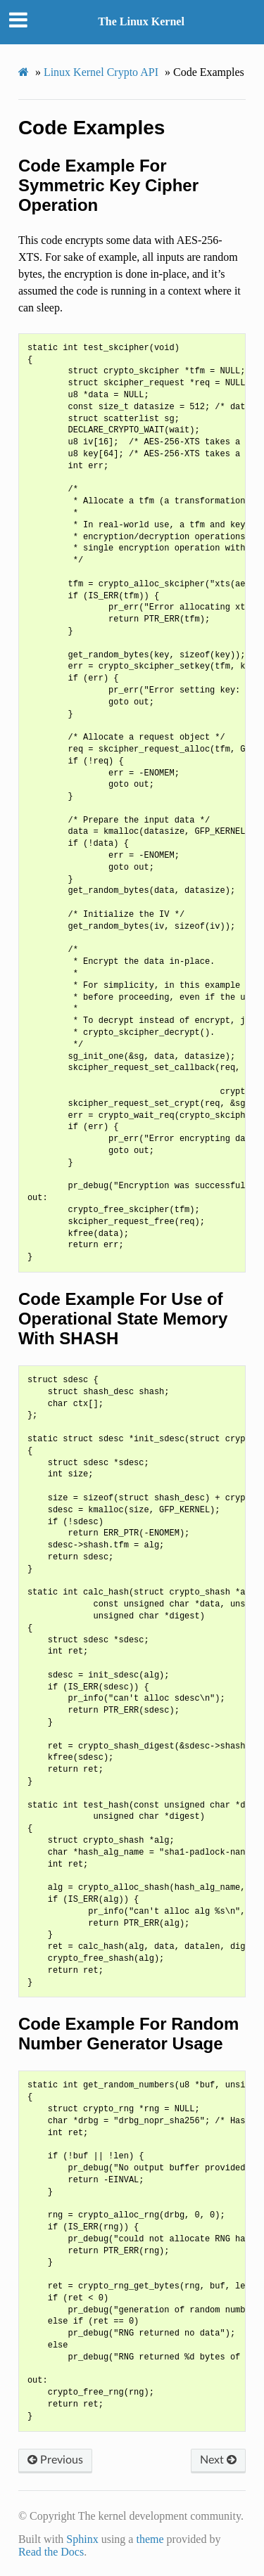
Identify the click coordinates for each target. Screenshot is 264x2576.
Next (218, 2460)
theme (149, 2539)
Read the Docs (51, 2552)
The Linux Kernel (141, 21)
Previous (55, 2460)
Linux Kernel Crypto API (101, 72)
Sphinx (82, 2539)
